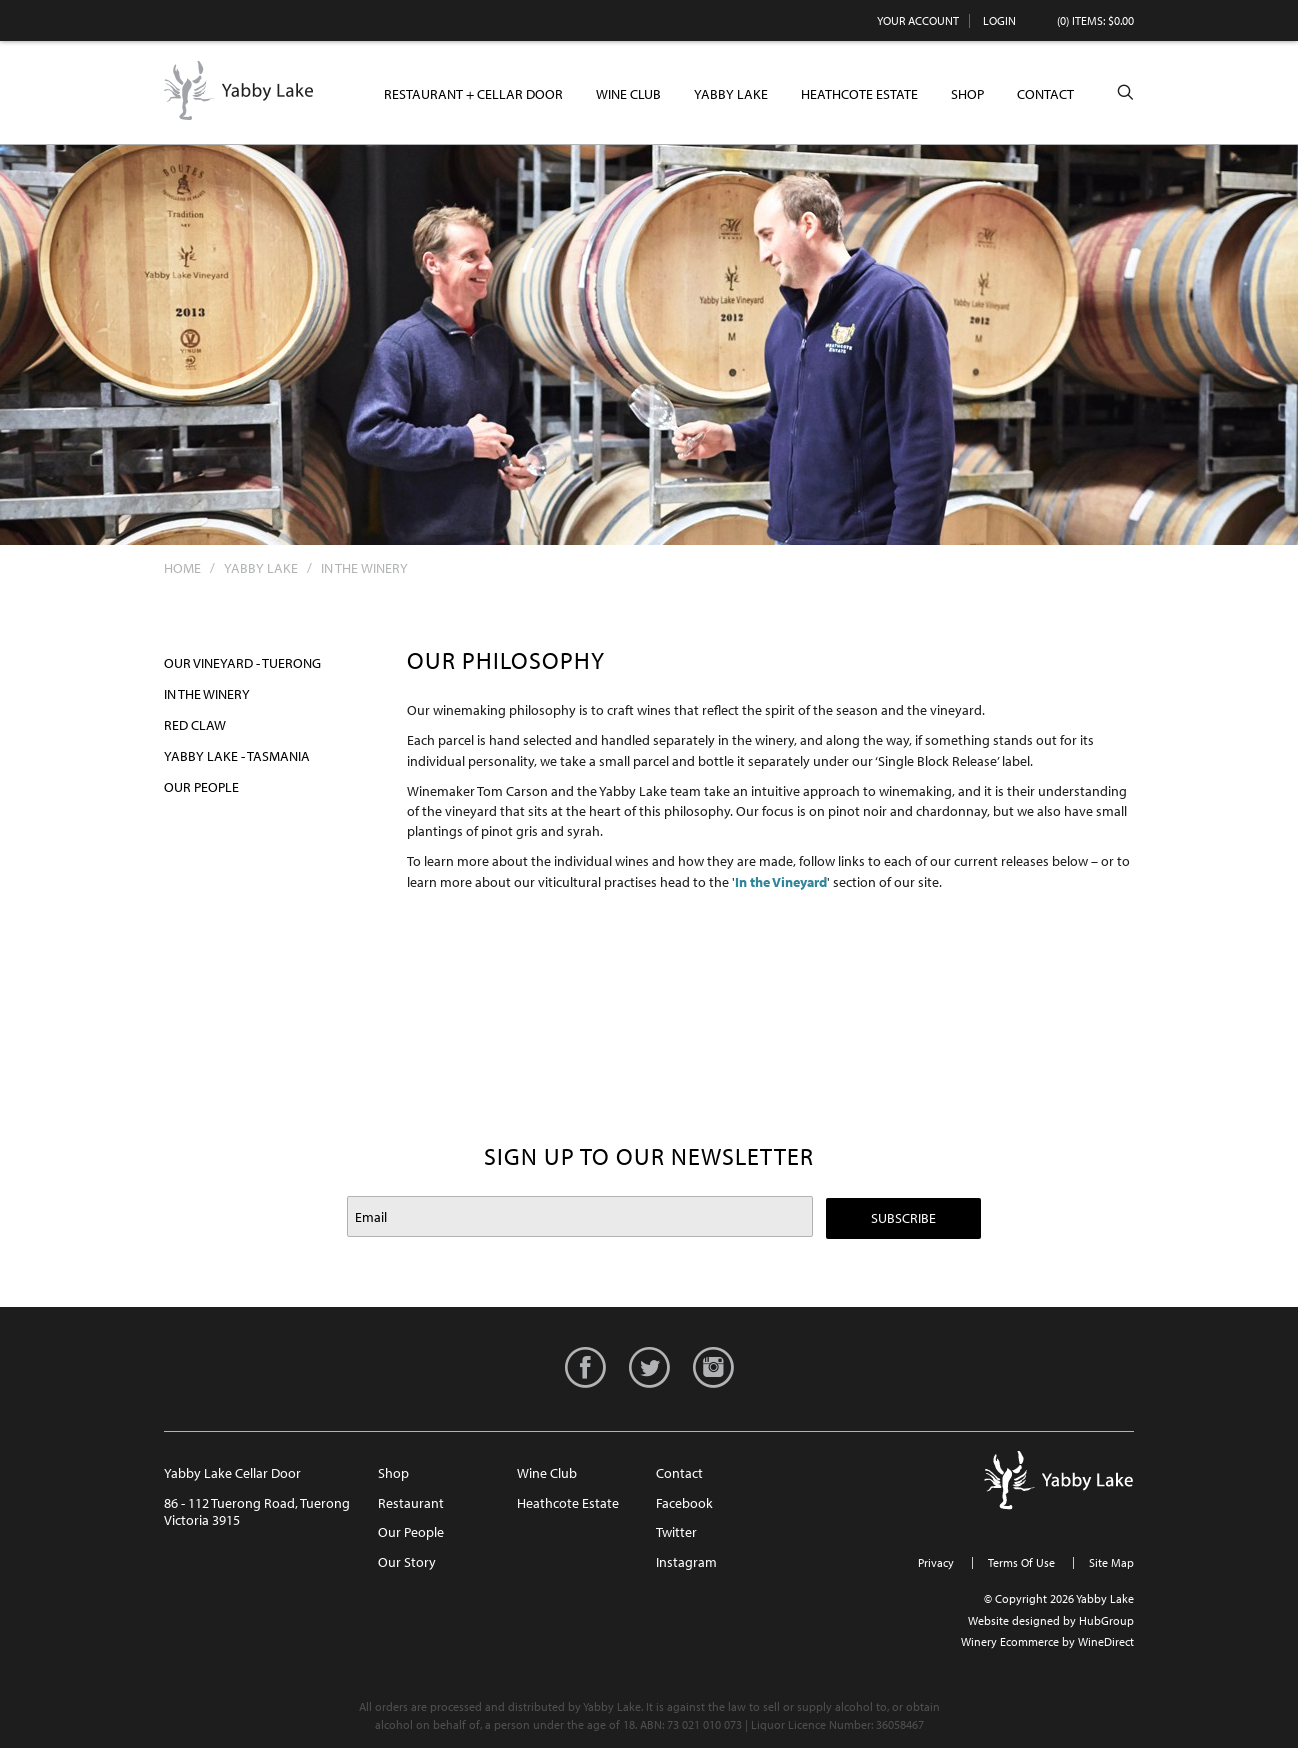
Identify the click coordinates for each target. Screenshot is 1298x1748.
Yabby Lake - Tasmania (237, 756)
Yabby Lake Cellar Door (232, 1473)
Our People (201, 787)
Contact (1045, 94)
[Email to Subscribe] (580, 1216)
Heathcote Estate (859, 94)
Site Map (1111, 1562)
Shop (967, 94)
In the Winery (207, 694)
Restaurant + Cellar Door (473, 94)
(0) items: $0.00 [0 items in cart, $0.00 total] (1095, 20)
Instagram (686, 1562)
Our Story (407, 1562)
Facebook (684, 1503)
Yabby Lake (239, 91)
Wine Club (628, 94)
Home (182, 568)
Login (999, 20)
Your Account (918, 20)
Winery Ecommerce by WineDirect (1047, 1641)
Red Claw (195, 725)
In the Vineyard (781, 882)
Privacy (936, 1562)
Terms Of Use (1021, 1562)
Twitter (676, 1532)
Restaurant (411, 1503)
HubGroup (1106, 1620)
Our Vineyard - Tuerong (242, 663)
